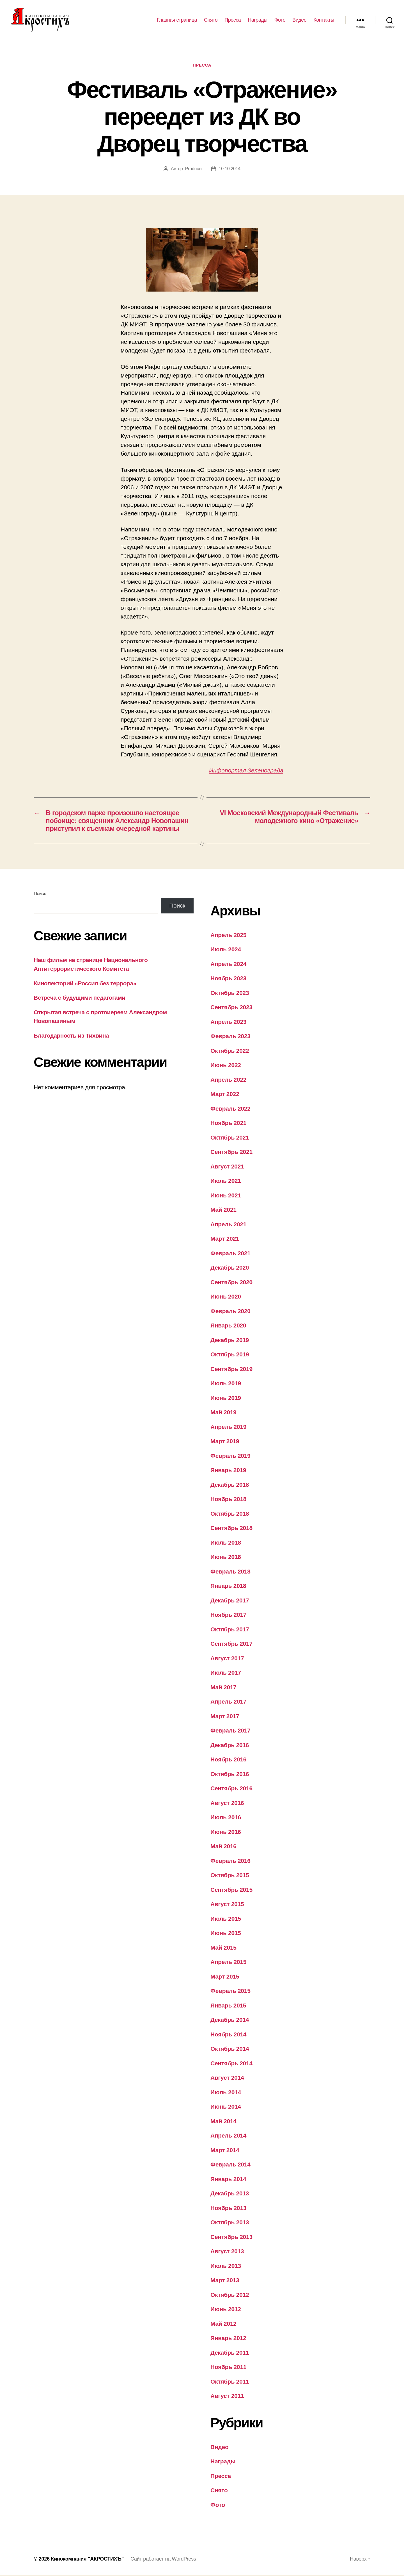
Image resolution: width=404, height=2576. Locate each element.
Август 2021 (227, 1167)
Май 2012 (223, 2324)
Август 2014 (227, 2078)
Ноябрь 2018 (228, 1500)
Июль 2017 (225, 1673)
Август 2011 (227, 2397)
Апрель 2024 (228, 964)
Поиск (40, 894)
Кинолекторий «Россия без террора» (85, 984)
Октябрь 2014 (229, 2050)
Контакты (323, 20)
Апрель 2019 (228, 1427)
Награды (257, 20)
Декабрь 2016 (229, 1746)
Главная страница (177, 20)
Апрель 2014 (228, 2136)
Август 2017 (227, 1659)
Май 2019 (223, 1413)
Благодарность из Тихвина (71, 1036)
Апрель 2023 (228, 1022)
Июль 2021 (225, 1182)
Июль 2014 (225, 2093)
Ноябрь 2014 (228, 2035)
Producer (194, 169)
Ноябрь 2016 (228, 1760)
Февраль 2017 (230, 1731)
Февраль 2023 (230, 1037)
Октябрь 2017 (229, 1630)
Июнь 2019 (225, 1398)
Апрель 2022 (228, 1080)
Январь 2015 (228, 2006)
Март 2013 (224, 2281)
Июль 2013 (225, 2266)
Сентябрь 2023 (231, 1008)
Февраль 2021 (230, 1254)
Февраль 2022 (230, 1109)
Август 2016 (227, 1803)
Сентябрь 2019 (231, 1370)
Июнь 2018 (225, 1558)
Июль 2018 (225, 1543)
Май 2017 (223, 1688)
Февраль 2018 (230, 1572)
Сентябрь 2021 (231, 1153)
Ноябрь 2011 (228, 2368)
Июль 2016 (225, 1818)
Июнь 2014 (225, 2107)
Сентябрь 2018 (231, 1529)
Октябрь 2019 (229, 1355)
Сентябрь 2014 (231, 2064)
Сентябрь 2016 (231, 1789)
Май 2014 (223, 2122)
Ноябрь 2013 (228, 2209)
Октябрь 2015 (229, 1876)
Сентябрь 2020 (231, 1283)
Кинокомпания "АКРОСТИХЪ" (87, 2560)
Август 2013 (227, 2252)
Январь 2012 (228, 2339)
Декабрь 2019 (229, 1341)
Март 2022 (224, 1095)
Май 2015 (223, 1948)
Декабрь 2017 (229, 1601)
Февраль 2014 (230, 2165)
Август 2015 (227, 1905)
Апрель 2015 (228, 1963)
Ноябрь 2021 (228, 1124)
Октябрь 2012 (229, 2295)
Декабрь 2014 (229, 2021)
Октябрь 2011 (229, 2382)
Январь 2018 (228, 1587)
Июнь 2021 (225, 1196)
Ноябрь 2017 (228, 1616)
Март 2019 (224, 1442)
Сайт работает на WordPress (163, 2560)
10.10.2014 (229, 169)
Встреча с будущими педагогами (79, 998)
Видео (299, 20)
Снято (210, 20)
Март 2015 (224, 1977)
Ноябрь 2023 (228, 979)
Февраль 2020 (230, 1312)
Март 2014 (224, 2151)
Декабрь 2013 (229, 2194)
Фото (279, 20)
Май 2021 (223, 1211)
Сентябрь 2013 (231, 2237)
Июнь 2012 (225, 2310)
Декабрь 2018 (229, 1485)
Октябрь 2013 (229, 2223)
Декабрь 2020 (229, 1268)
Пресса (232, 20)
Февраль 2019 (230, 1456)
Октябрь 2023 (229, 993)
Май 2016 (223, 1847)
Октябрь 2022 (229, 1051)
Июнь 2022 (225, 1066)
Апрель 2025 (228, 936)
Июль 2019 (225, 1384)
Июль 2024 (225, 950)
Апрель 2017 (228, 1702)
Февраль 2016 (230, 1861)
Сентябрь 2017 (231, 1644)
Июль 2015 (225, 1919)
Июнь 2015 (225, 1934)
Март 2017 (224, 1717)
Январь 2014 (228, 2180)
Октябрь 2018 (229, 1514)
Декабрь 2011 (229, 2353)
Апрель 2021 (228, 1225)
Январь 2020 (228, 1326)
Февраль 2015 (230, 1992)
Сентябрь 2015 (231, 1890)
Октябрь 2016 (229, 1775)
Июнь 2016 (225, 1832)
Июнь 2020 (225, 1297)
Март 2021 (224, 1239)
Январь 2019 (228, 1471)
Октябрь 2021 (229, 1138)
